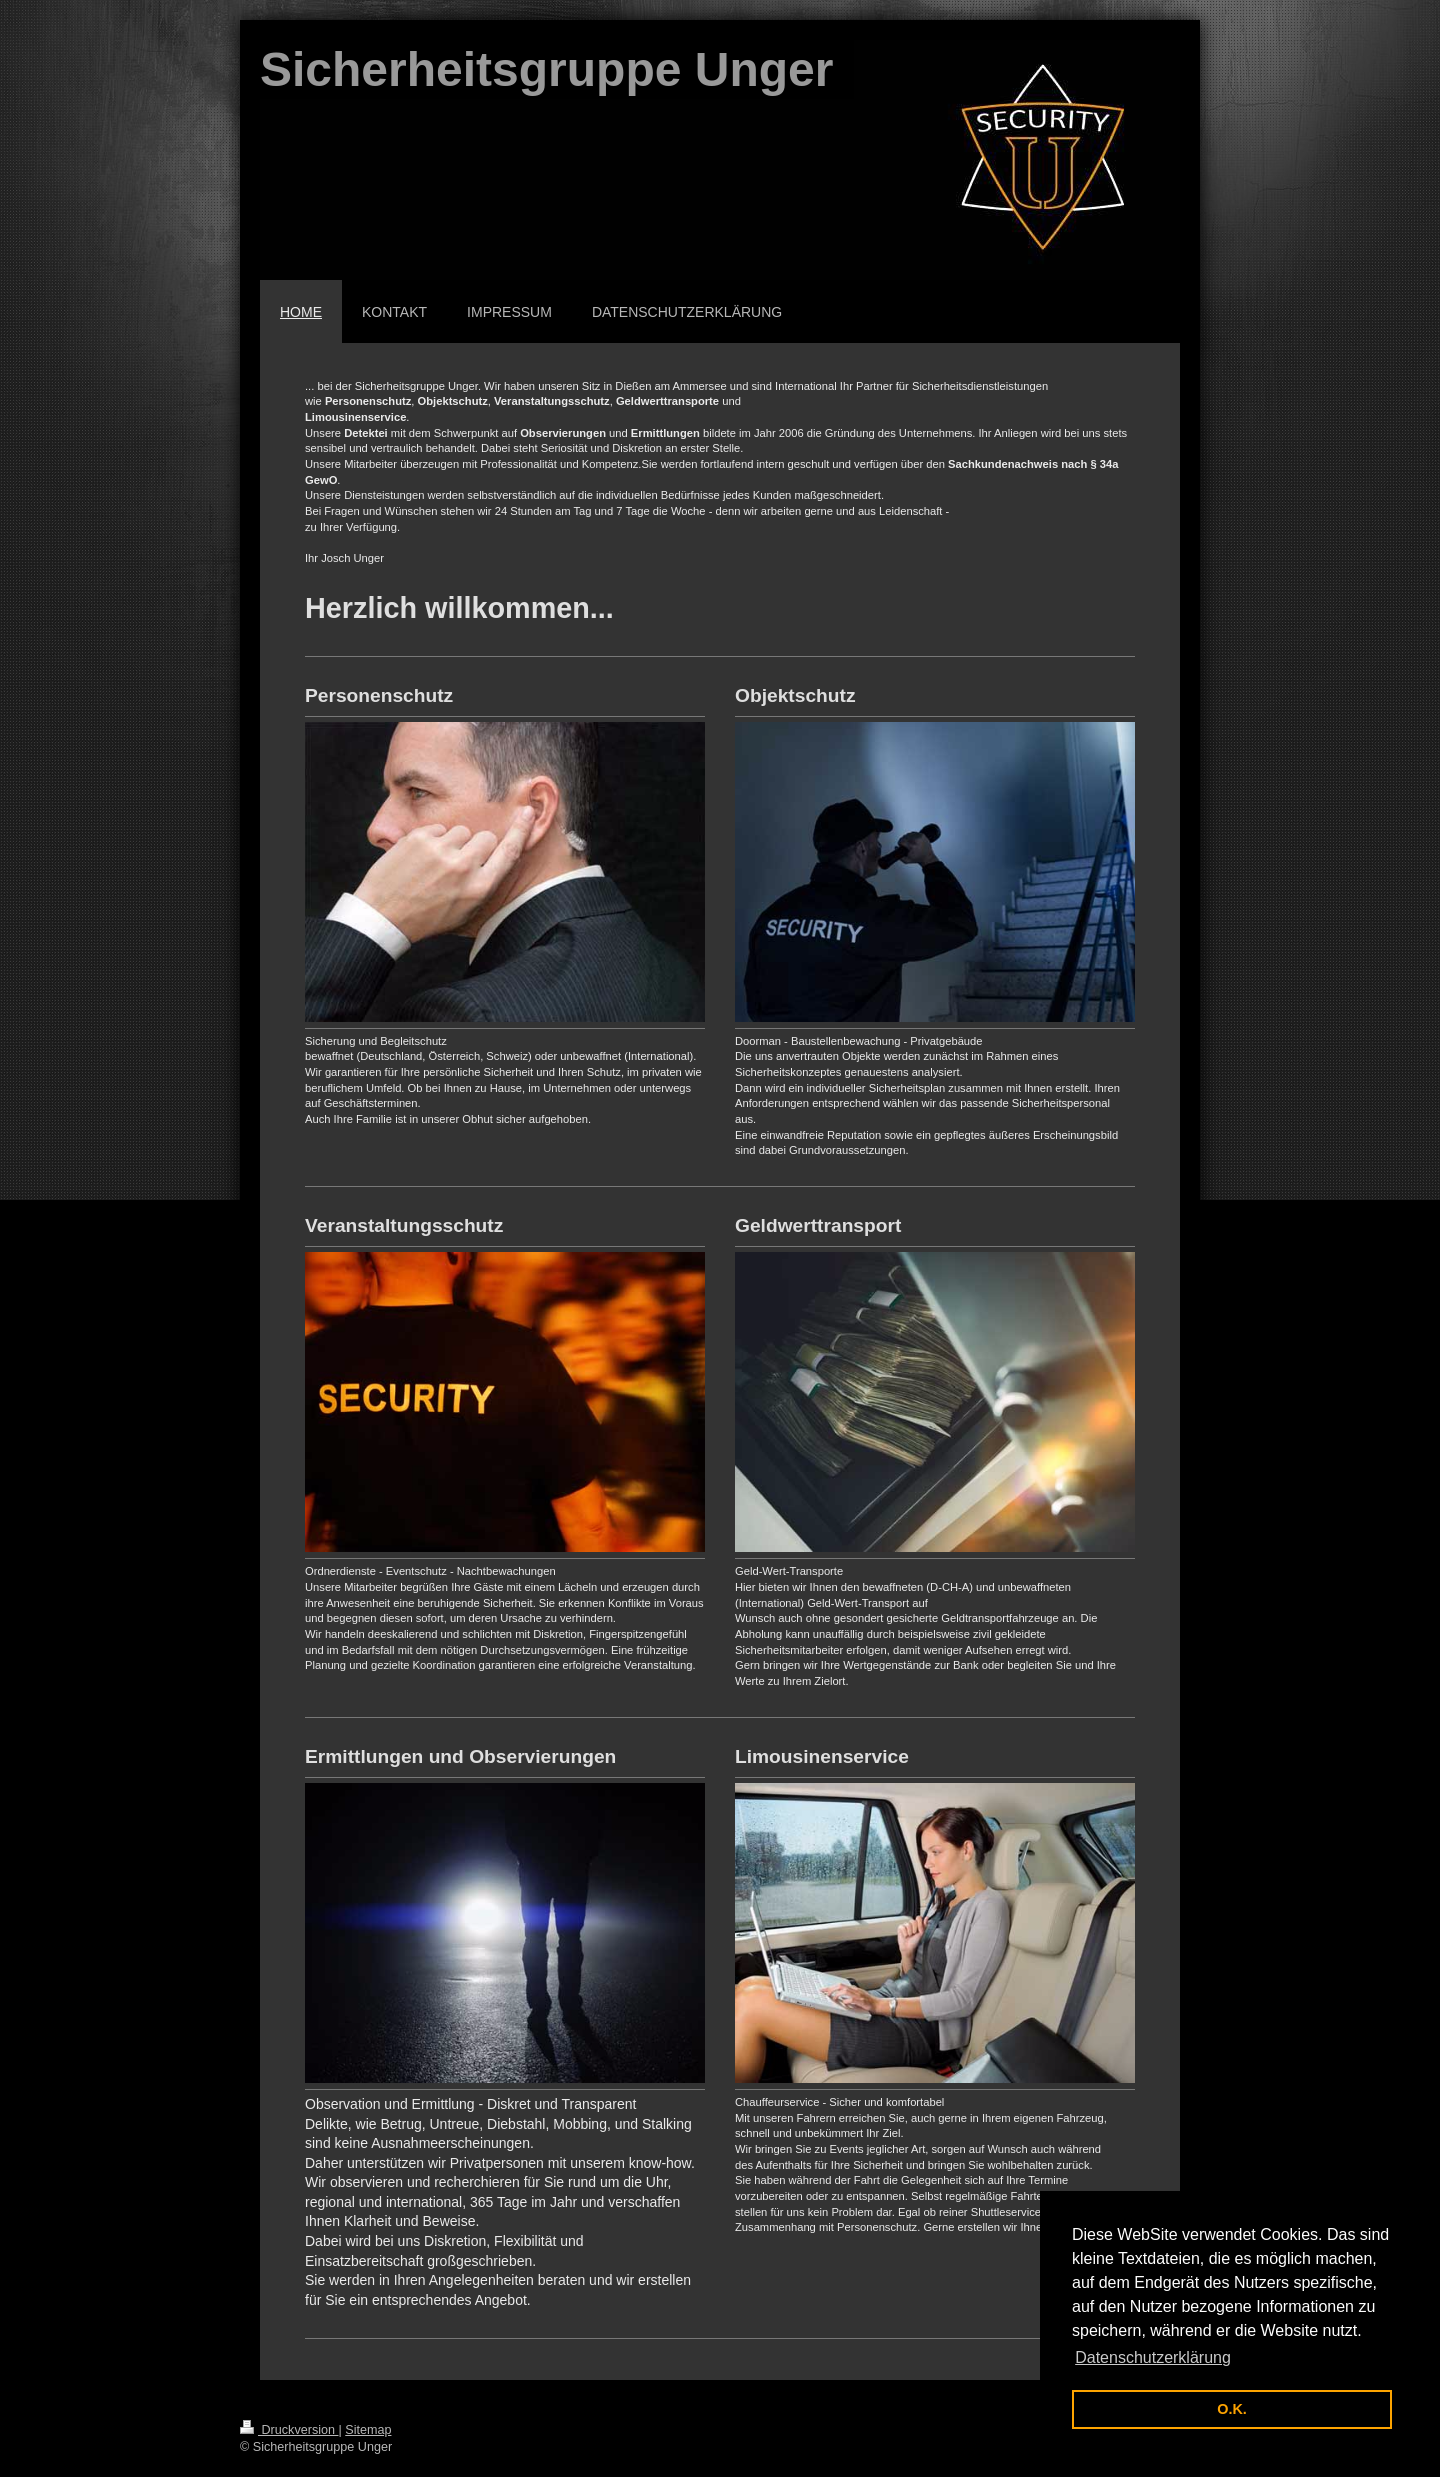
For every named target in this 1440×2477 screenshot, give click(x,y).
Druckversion (289, 2430)
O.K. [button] (1232, 2409)
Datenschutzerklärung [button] (1153, 2357)
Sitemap (368, 2430)
